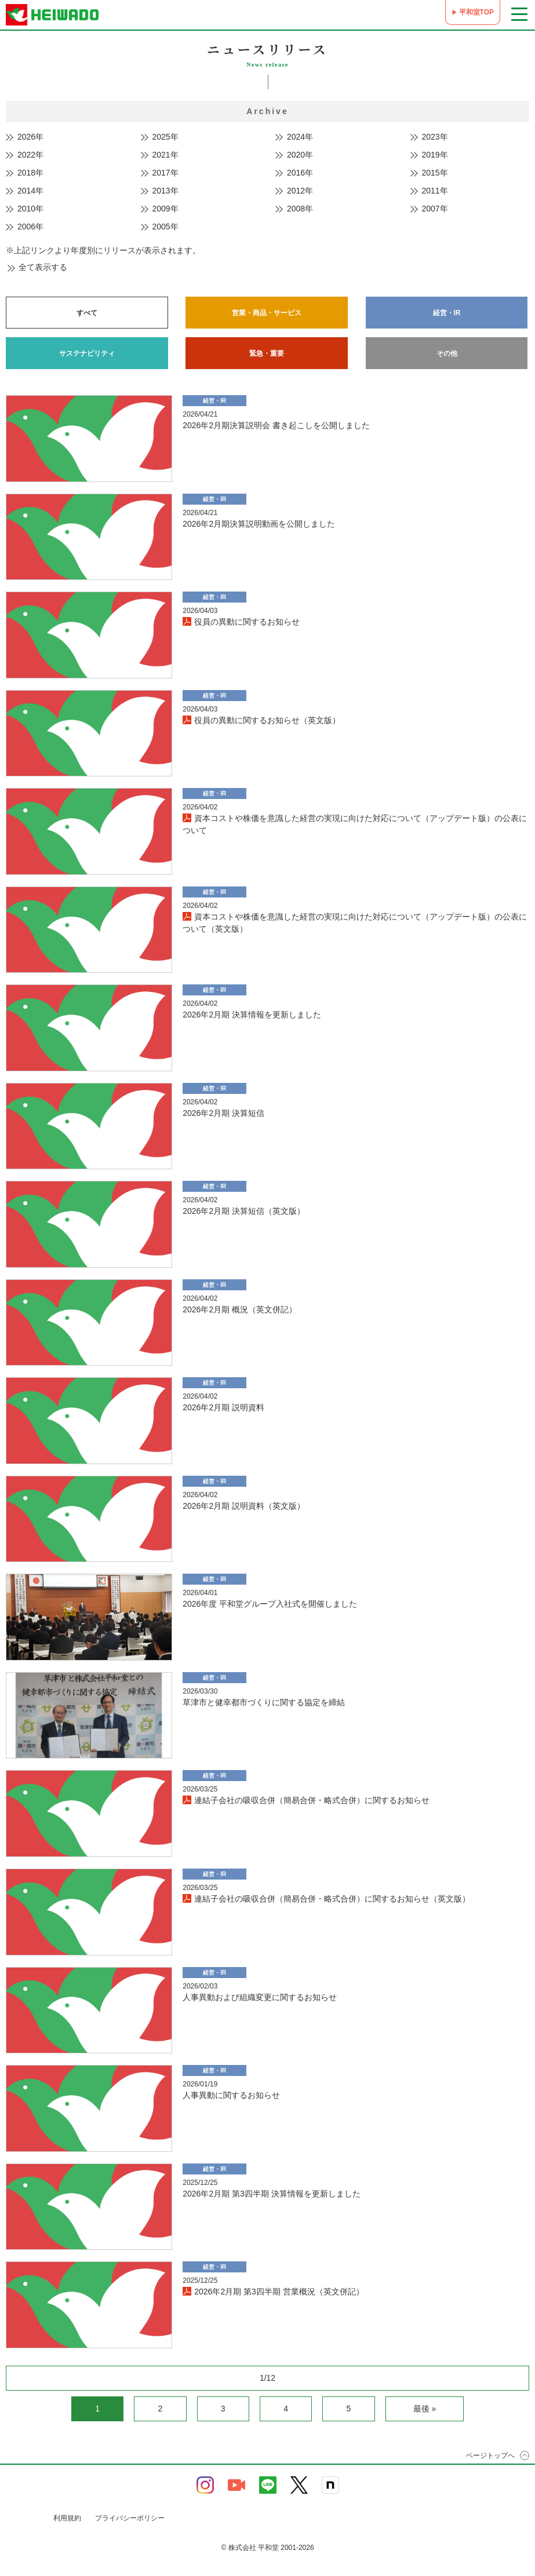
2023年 (435, 136)
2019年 (435, 154)
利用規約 (67, 2518)
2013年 (165, 190)
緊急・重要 (266, 353)
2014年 (30, 190)
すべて (87, 313)
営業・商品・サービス (266, 313)
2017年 (165, 172)
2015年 (435, 172)
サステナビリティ (87, 353)
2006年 (30, 226)
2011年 (435, 190)
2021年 (165, 154)
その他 (446, 353)
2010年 (30, 208)
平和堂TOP (476, 12)
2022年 (30, 154)
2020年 (300, 154)
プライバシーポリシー (130, 2518)
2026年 (30, 136)
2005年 (165, 226)
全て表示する (43, 267)
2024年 (300, 136)
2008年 (300, 208)
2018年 (30, 172)
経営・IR (447, 313)
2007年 (435, 208)
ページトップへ (490, 2455)
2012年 (300, 190)
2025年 (165, 136)
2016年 (300, 172)
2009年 (165, 208)
